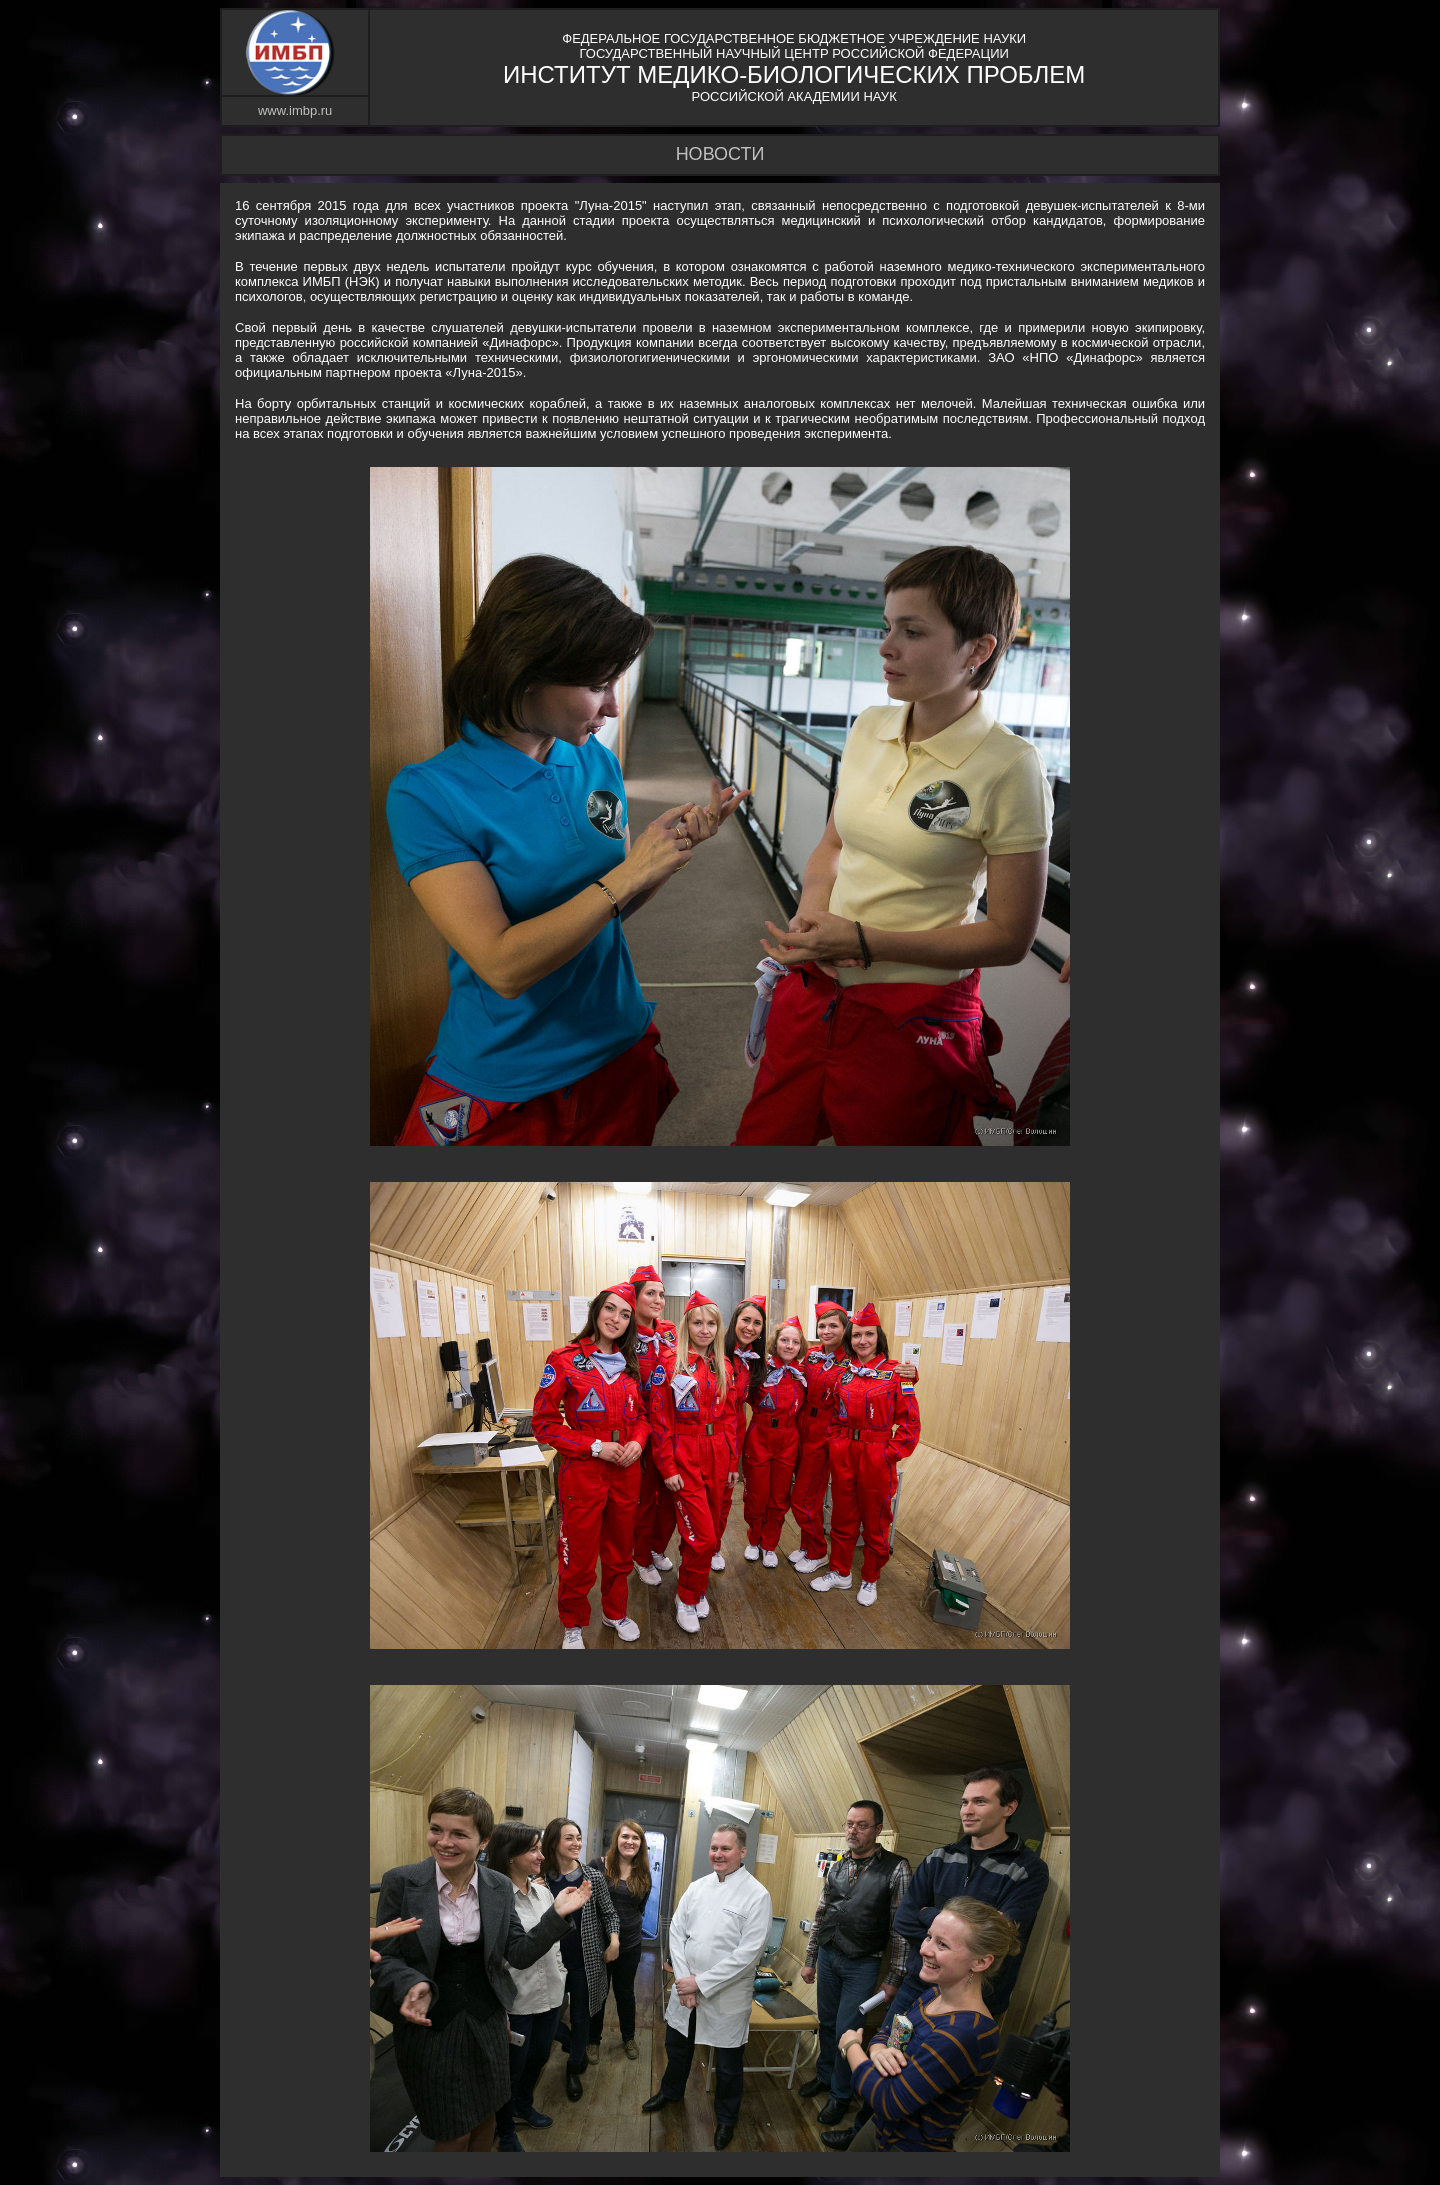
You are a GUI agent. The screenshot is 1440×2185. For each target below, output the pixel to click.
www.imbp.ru (295, 110)
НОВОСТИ (720, 154)
